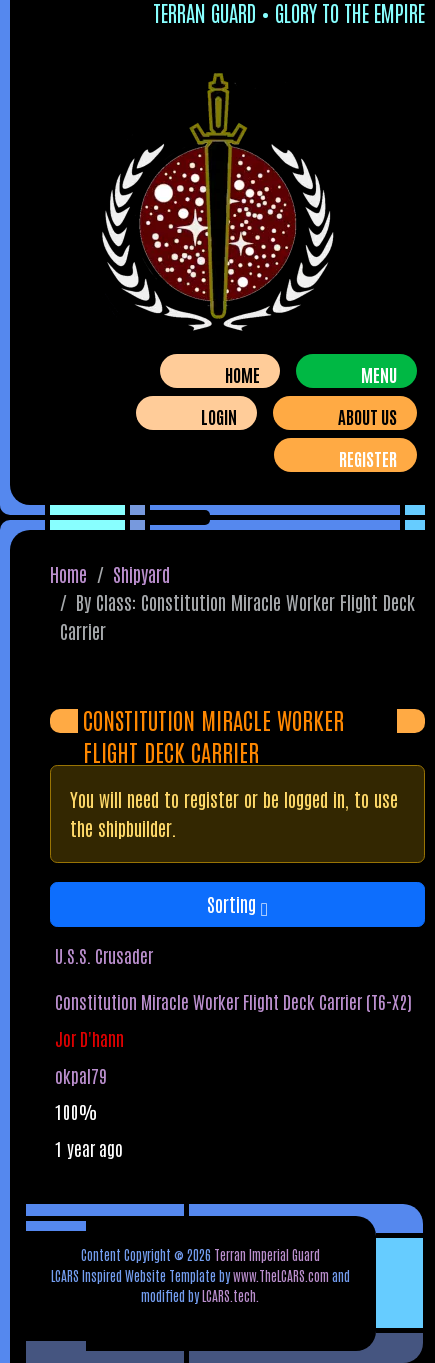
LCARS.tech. (230, 1295)
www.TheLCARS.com (281, 1275)
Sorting (237, 903)
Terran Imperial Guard (267, 1254)
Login (219, 416)
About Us (367, 416)
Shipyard (141, 573)
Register (368, 458)
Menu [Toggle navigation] (379, 374)
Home (242, 374)
